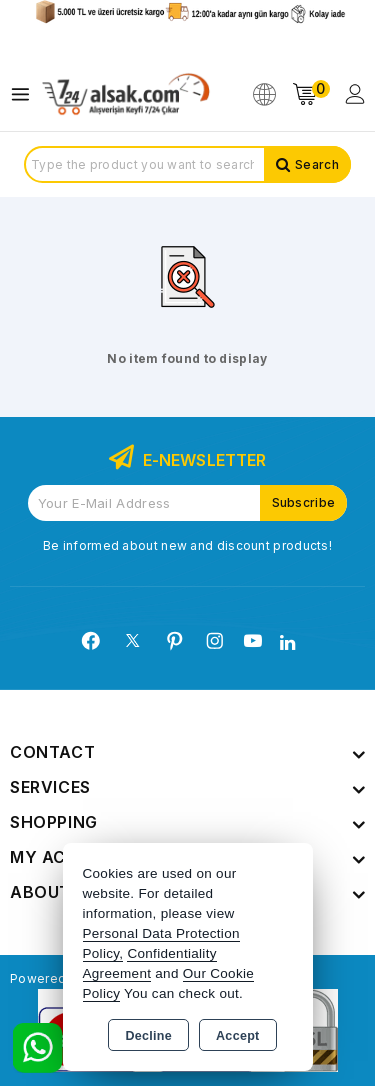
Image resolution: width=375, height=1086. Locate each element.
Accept (237, 1036)
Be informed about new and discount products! (187, 545)
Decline (148, 1036)
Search (317, 164)
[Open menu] (25, 94)
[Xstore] (126, 94)
